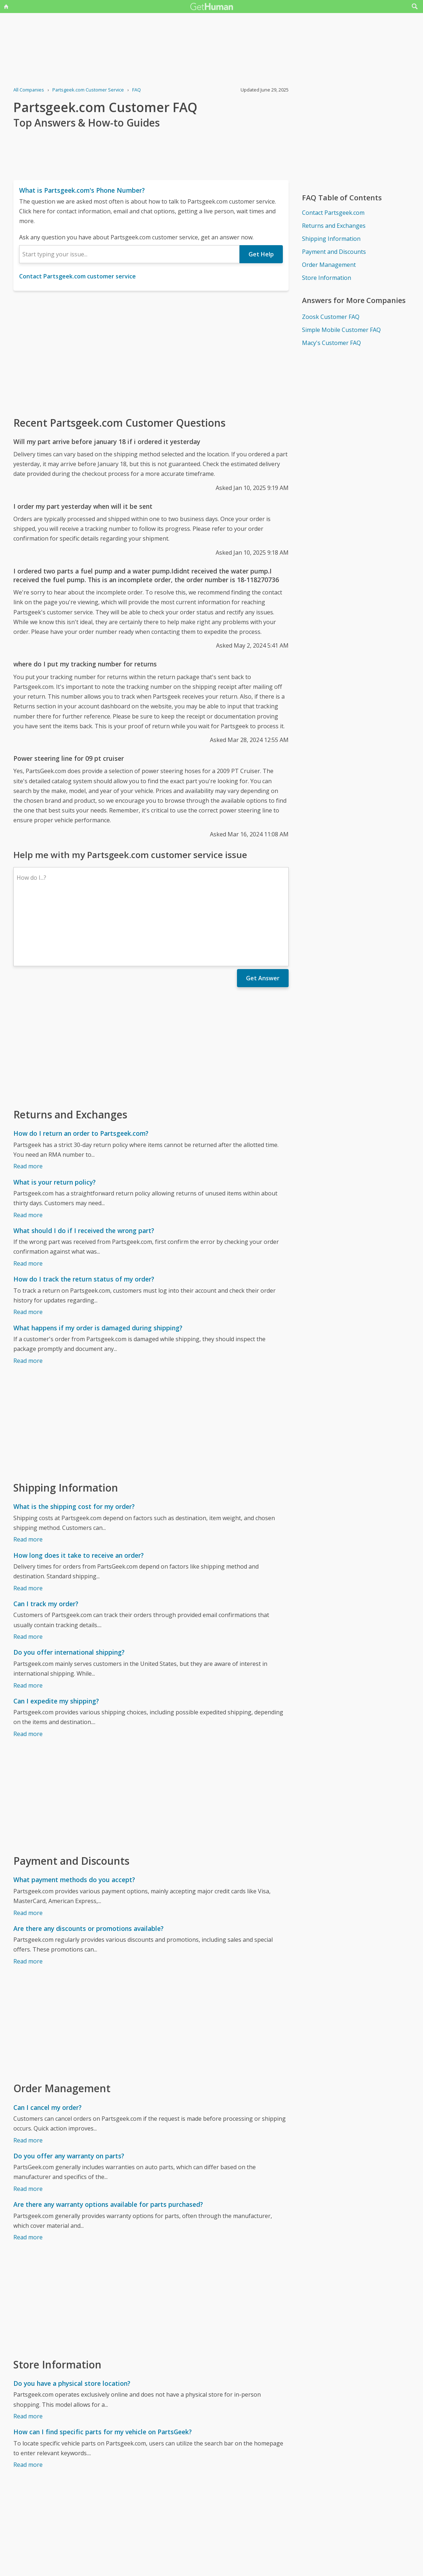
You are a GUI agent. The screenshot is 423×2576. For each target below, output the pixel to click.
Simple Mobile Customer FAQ (341, 330)
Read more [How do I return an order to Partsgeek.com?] (28, 1103)
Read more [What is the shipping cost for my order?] (28, 1476)
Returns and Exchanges (334, 226)
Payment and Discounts (334, 252)
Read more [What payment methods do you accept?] (28, 1850)
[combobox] (129, 254)
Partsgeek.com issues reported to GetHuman (74, 2552)
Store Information (326, 278)
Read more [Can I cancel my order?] (28, 2077)
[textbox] (129, 254)
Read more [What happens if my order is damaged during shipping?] (28, 1298)
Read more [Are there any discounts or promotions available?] (28, 1898)
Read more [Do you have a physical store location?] (28, 2353)
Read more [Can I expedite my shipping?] (28, 1671)
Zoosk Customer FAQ (330, 317)
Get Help (261, 254)
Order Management (329, 265)
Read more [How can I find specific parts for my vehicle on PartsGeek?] (28, 2402)
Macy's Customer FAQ (331, 343)
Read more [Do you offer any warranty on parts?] (28, 2126)
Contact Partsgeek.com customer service (77, 276)
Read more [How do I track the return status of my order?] (28, 1249)
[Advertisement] (150, 353)
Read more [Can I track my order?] (28, 1574)
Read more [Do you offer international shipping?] (28, 1622)
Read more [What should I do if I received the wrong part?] (28, 1200)
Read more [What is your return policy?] (28, 1152)
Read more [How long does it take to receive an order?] (28, 1525)
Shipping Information (331, 239)
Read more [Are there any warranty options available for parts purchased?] (28, 2174)
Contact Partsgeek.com (333, 213)
